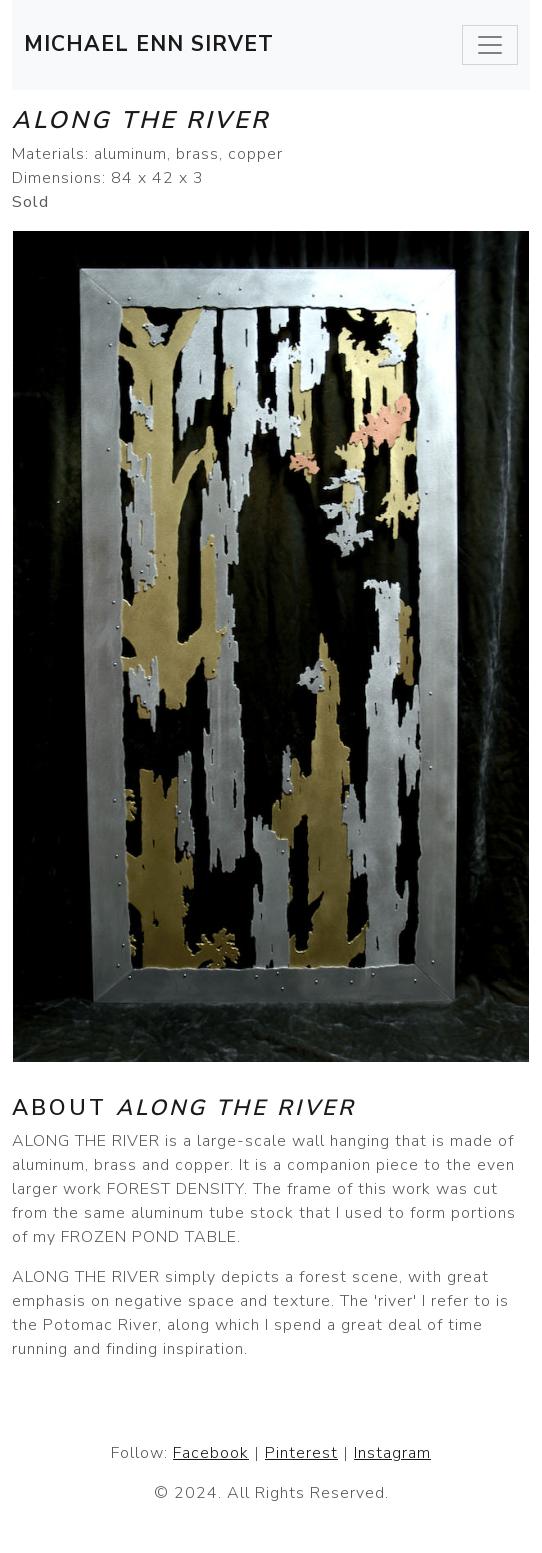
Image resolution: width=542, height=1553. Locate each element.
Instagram (392, 1453)
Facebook (211, 1453)
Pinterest (301, 1453)
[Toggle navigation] (490, 45)
